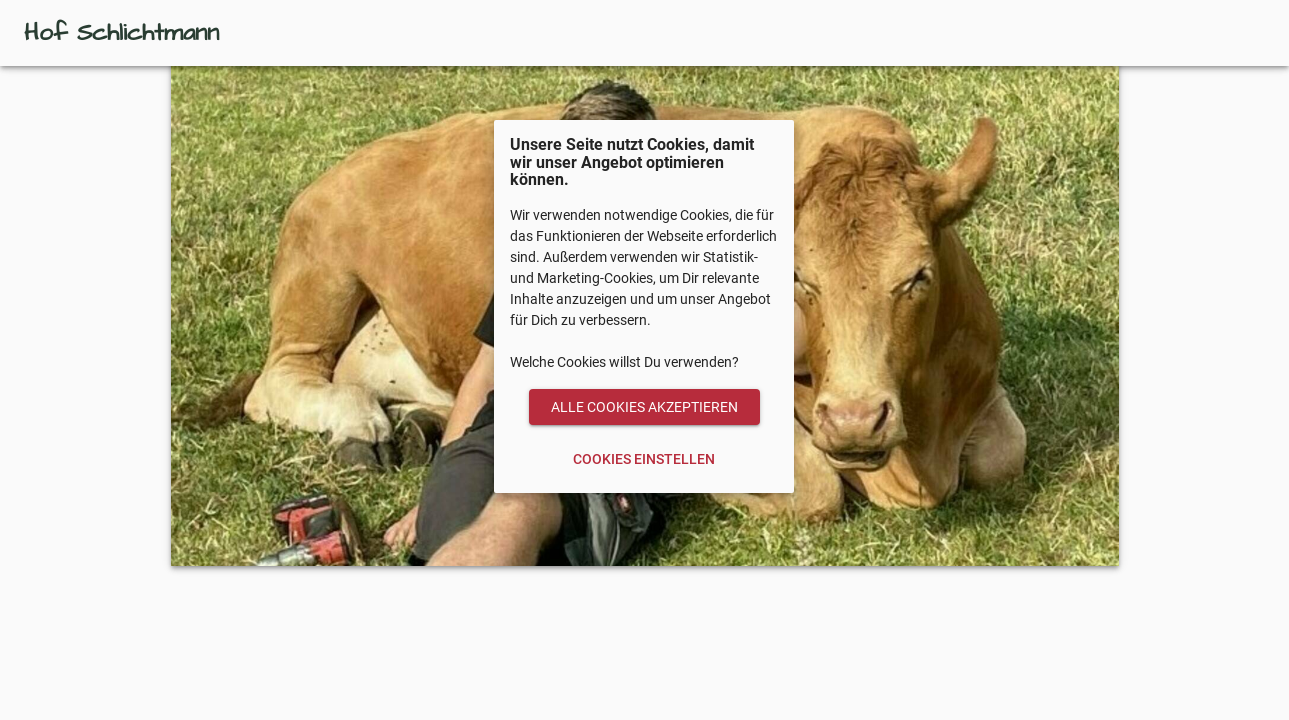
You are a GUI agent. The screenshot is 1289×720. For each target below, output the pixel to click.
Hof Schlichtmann (121, 33)
